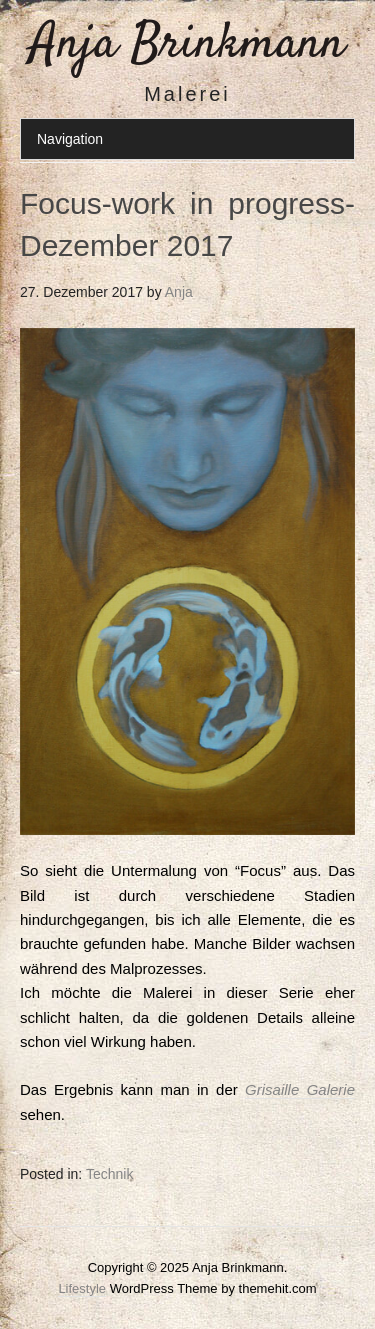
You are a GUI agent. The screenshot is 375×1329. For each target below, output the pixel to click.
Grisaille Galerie (300, 1089)
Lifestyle (82, 1288)
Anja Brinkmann (187, 44)
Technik (109, 1174)
